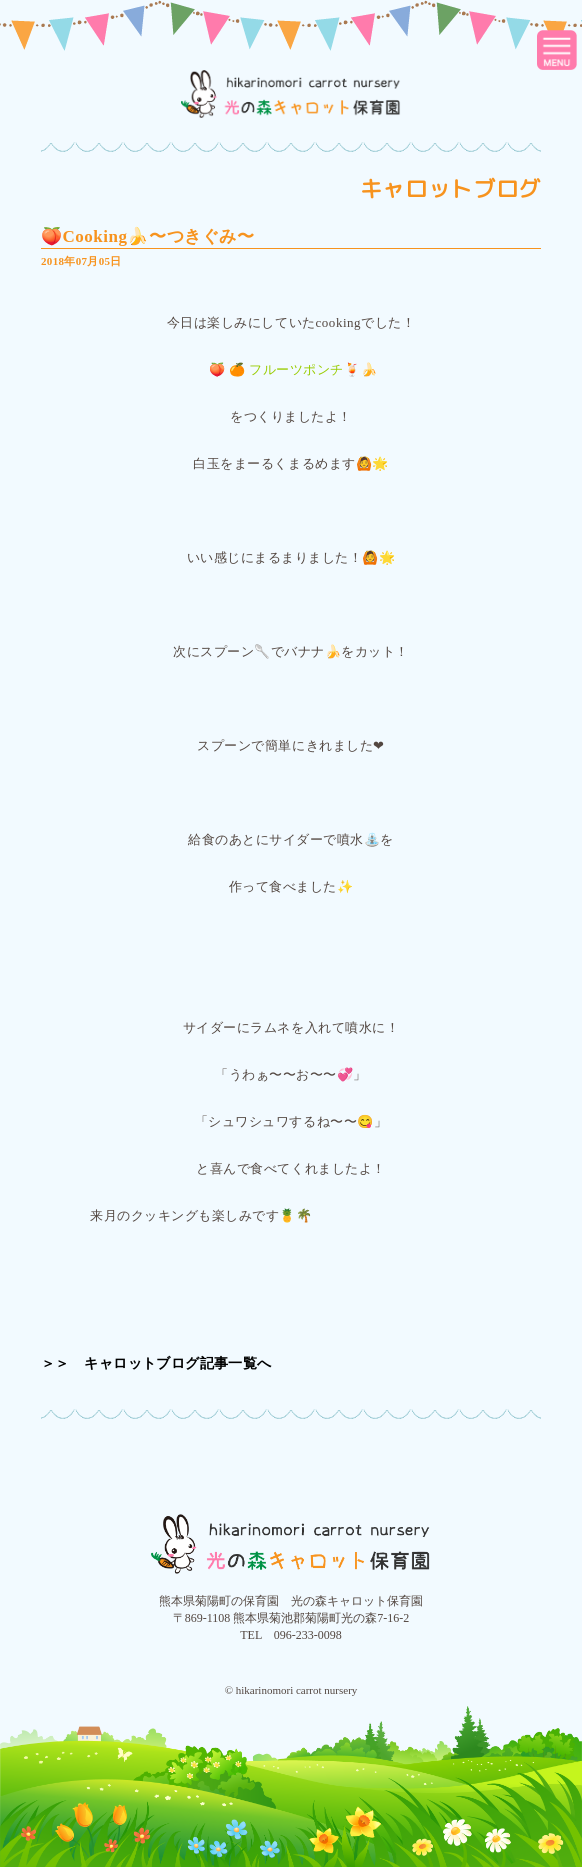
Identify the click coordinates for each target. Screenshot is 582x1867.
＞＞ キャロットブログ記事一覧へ (156, 1363)
